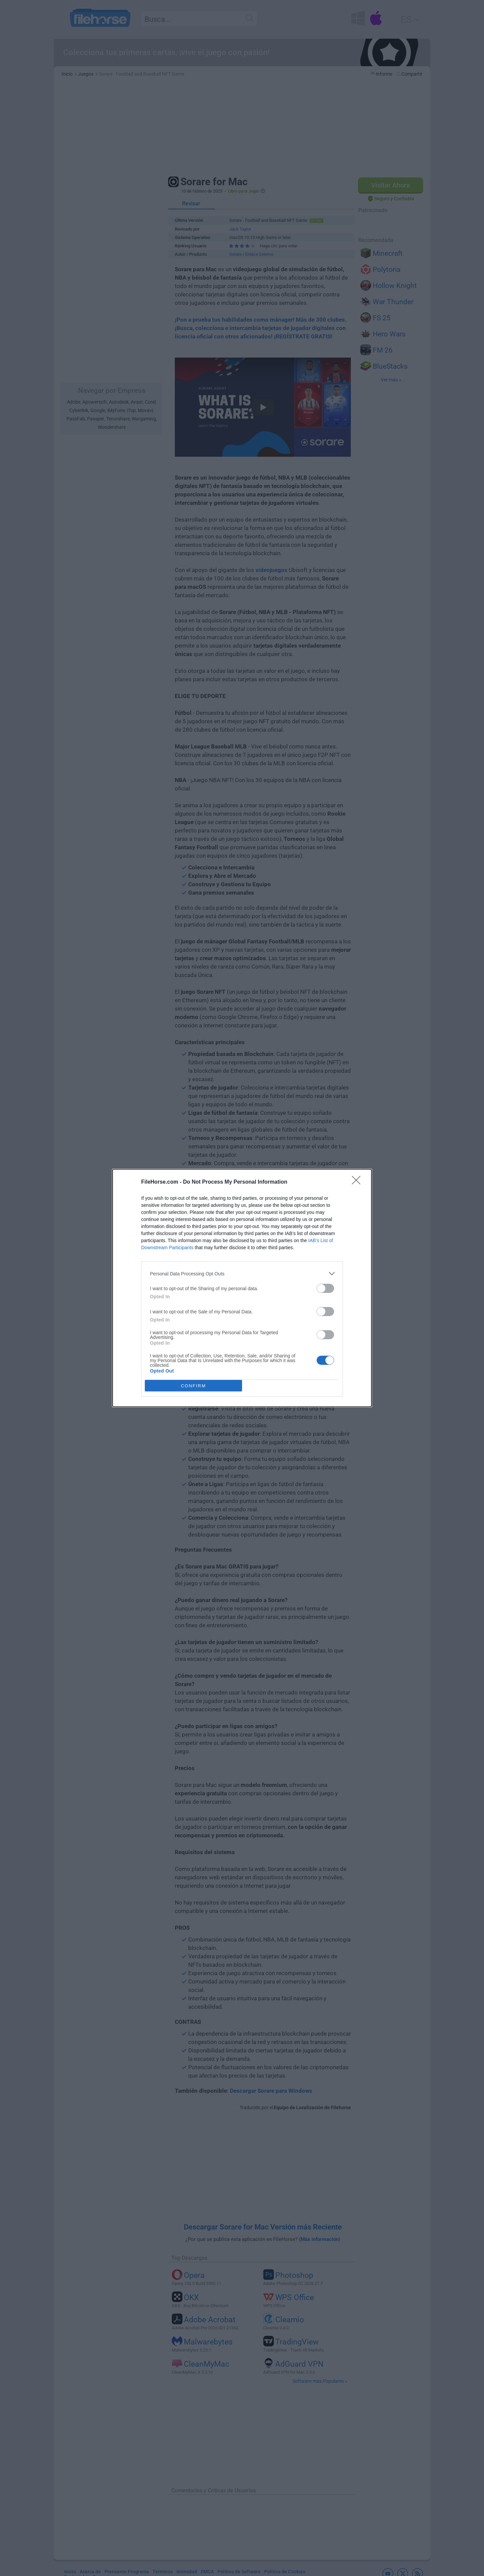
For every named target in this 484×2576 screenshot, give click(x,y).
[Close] (358, 1182)
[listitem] (242, 1273)
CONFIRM (193, 1385)
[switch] (325, 1288)
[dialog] (242, 1288)
